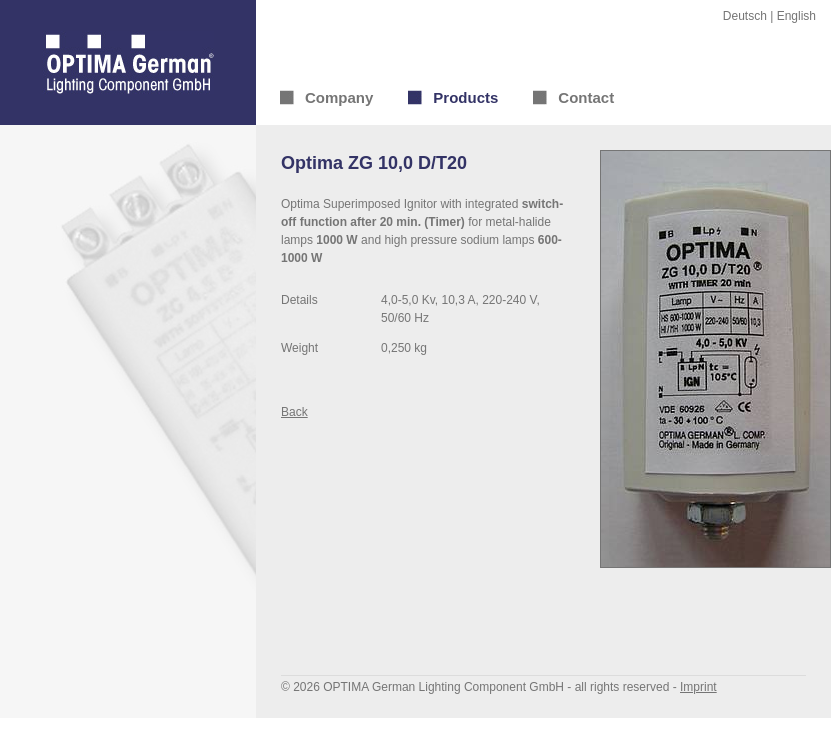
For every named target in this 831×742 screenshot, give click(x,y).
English (796, 16)
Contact (586, 97)
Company (339, 97)
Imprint (698, 687)
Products (465, 97)
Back (294, 412)
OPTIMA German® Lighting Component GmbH (128, 62)
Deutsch (745, 16)
